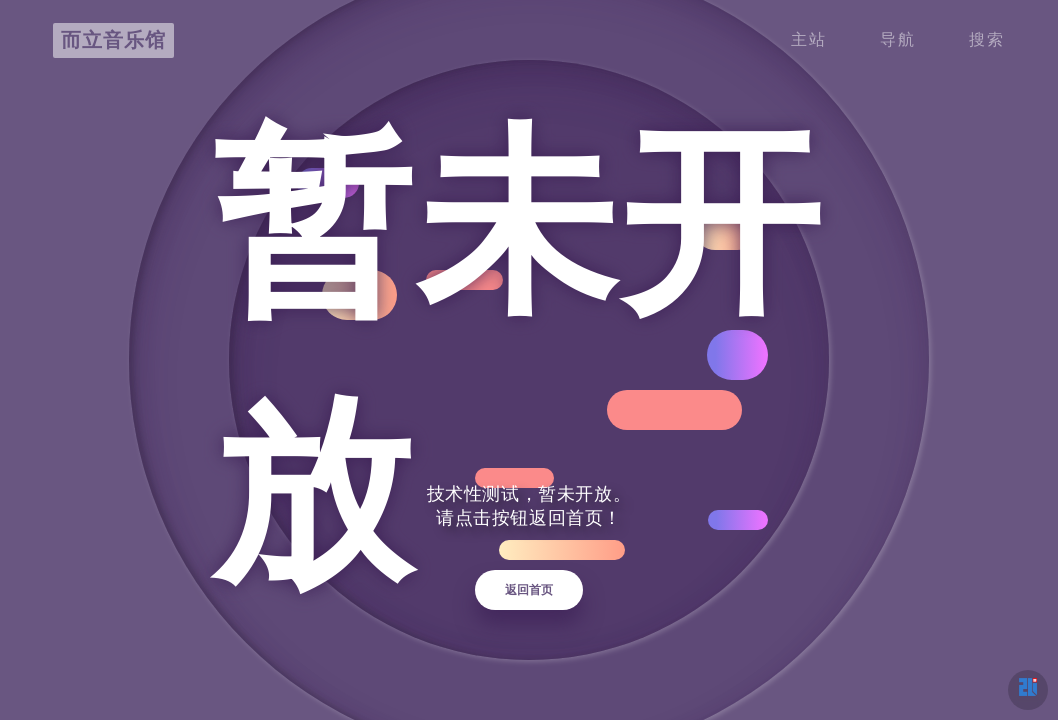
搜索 (987, 38)
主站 (809, 38)
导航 (898, 38)
